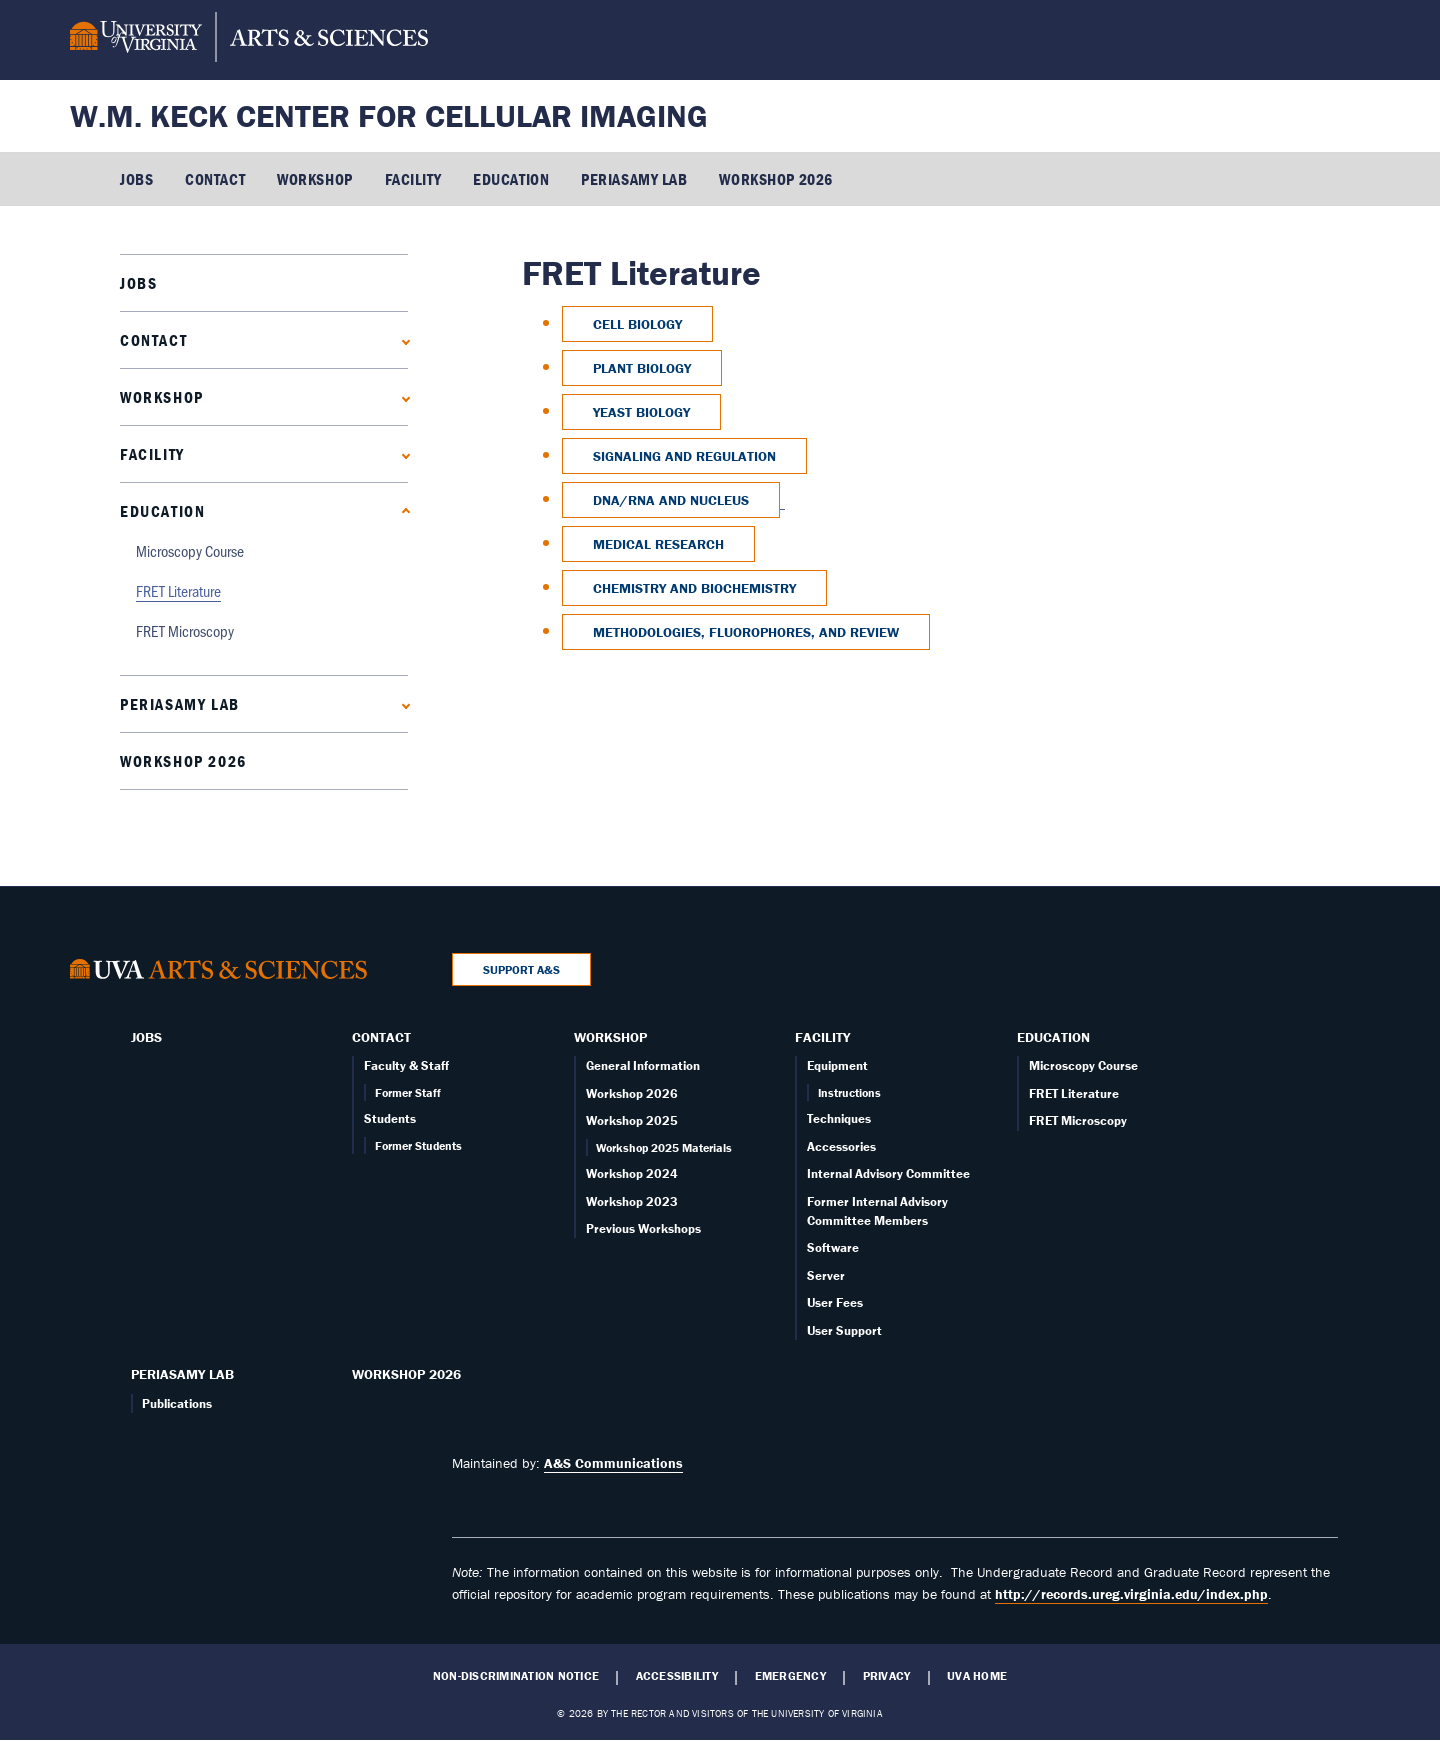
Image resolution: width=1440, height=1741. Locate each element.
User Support (844, 1330)
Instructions (849, 1092)
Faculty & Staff (406, 1065)
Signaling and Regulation (684, 456)
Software (833, 1247)
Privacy (887, 1676)
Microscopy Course (190, 550)
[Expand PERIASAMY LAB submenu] (401, 703)
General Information (643, 1065)
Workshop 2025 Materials (664, 1147)
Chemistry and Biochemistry (694, 588)
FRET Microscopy (185, 630)
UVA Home (977, 1676)
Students (390, 1118)
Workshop (314, 179)
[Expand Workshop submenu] (401, 396)
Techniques (839, 1118)
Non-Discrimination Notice (516, 1676)
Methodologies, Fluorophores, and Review (746, 632)
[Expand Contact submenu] (401, 339)
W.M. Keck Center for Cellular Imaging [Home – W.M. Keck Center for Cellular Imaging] (389, 115)
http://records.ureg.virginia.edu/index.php (1131, 1594)
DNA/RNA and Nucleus (671, 500)
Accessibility (677, 1676)
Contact (215, 179)
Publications (177, 1403)
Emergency (790, 1676)
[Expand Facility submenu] (401, 453)
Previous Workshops (643, 1228)
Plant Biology (642, 368)
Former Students (418, 1145)
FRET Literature (178, 590)
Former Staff (408, 1092)
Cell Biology (637, 324)
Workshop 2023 (632, 1201)
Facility (413, 179)
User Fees (835, 1302)
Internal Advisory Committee (888, 1173)
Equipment (837, 1065)
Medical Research (658, 544)
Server (826, 1275)
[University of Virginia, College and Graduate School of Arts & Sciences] (249, 40)
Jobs (136, 179)
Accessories (841, 1146)
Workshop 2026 (775, 179)
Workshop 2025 (632, 1120)
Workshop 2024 (632, 1173)
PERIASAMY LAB (634, 179)
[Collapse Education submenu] (401, 510)
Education (511, 179)
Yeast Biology (641, 412)
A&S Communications (613, 1463)
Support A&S (521, 969)
